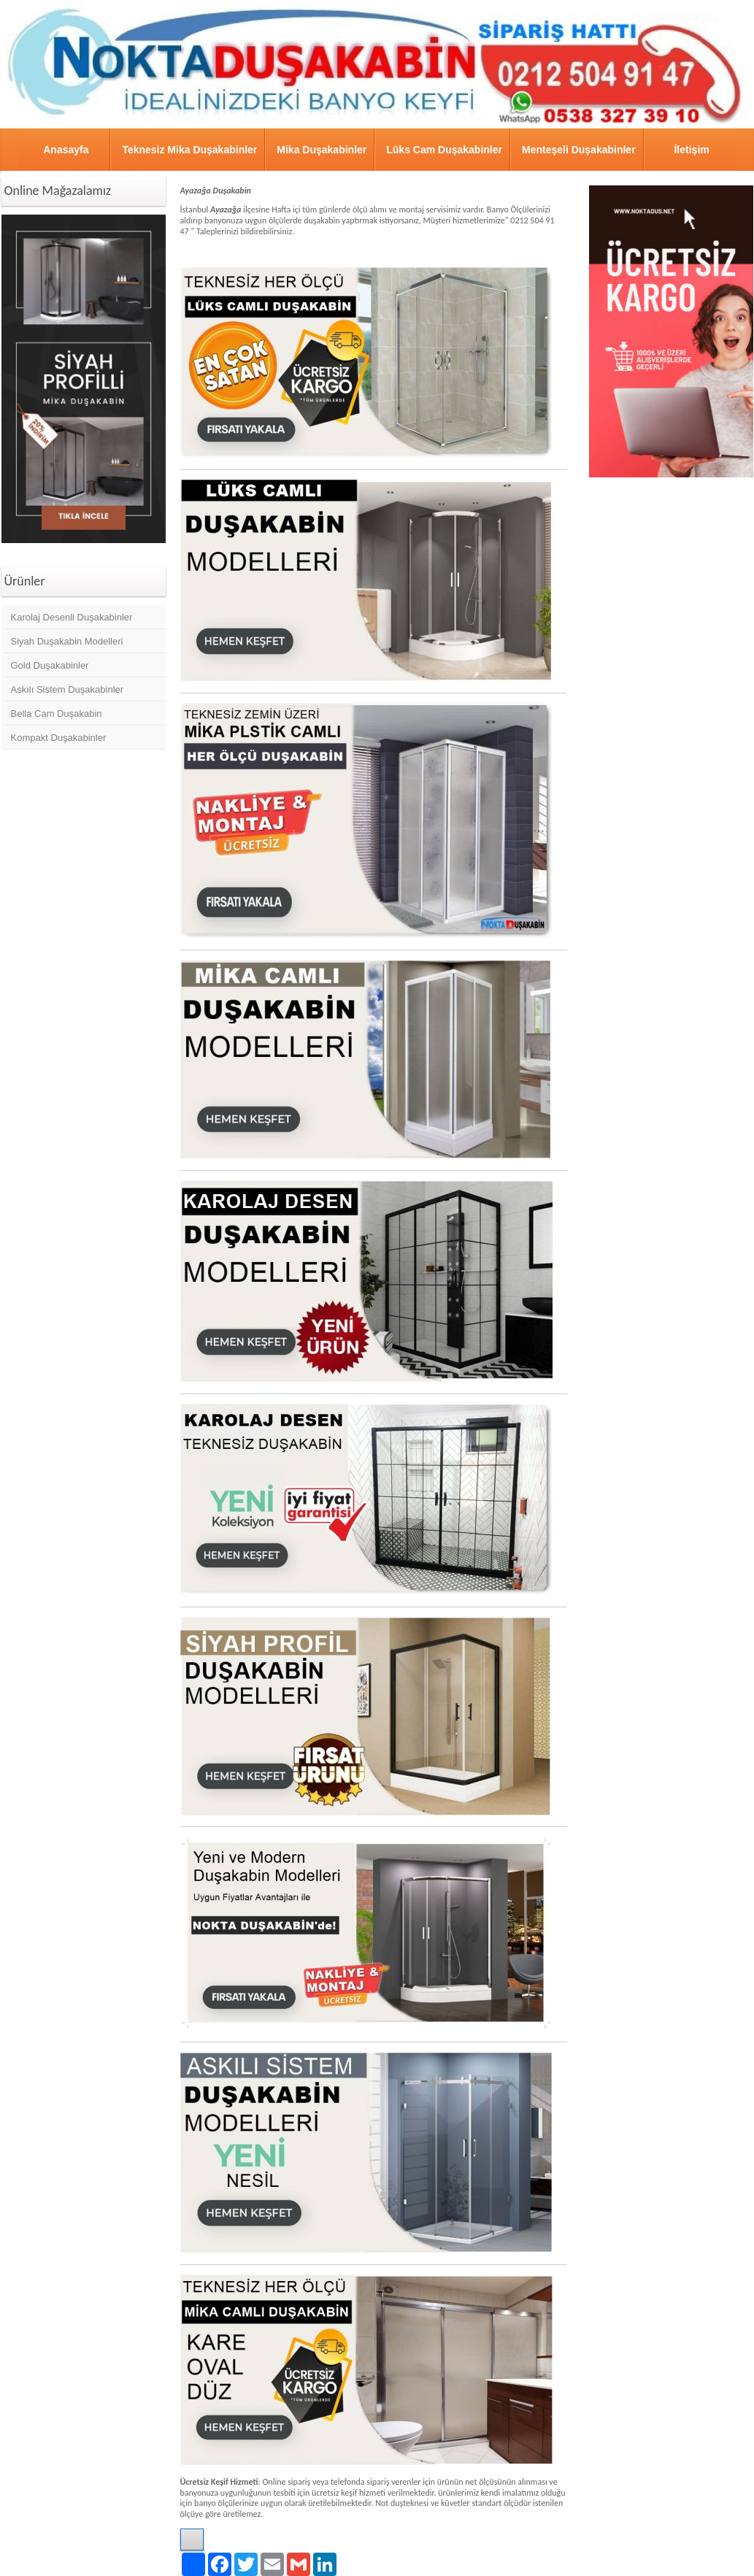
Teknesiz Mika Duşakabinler (189, 149)
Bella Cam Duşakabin (56, 713)
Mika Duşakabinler (321, 149)
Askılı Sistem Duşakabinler (67, 689)
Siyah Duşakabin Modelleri (67, 641)
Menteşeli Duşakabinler (579, 149)
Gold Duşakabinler (50, 665)
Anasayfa (65, 149)
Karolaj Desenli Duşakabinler (72, 617)
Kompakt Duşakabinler (59, 737)
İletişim (691, 149)
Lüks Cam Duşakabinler (444, 149)
